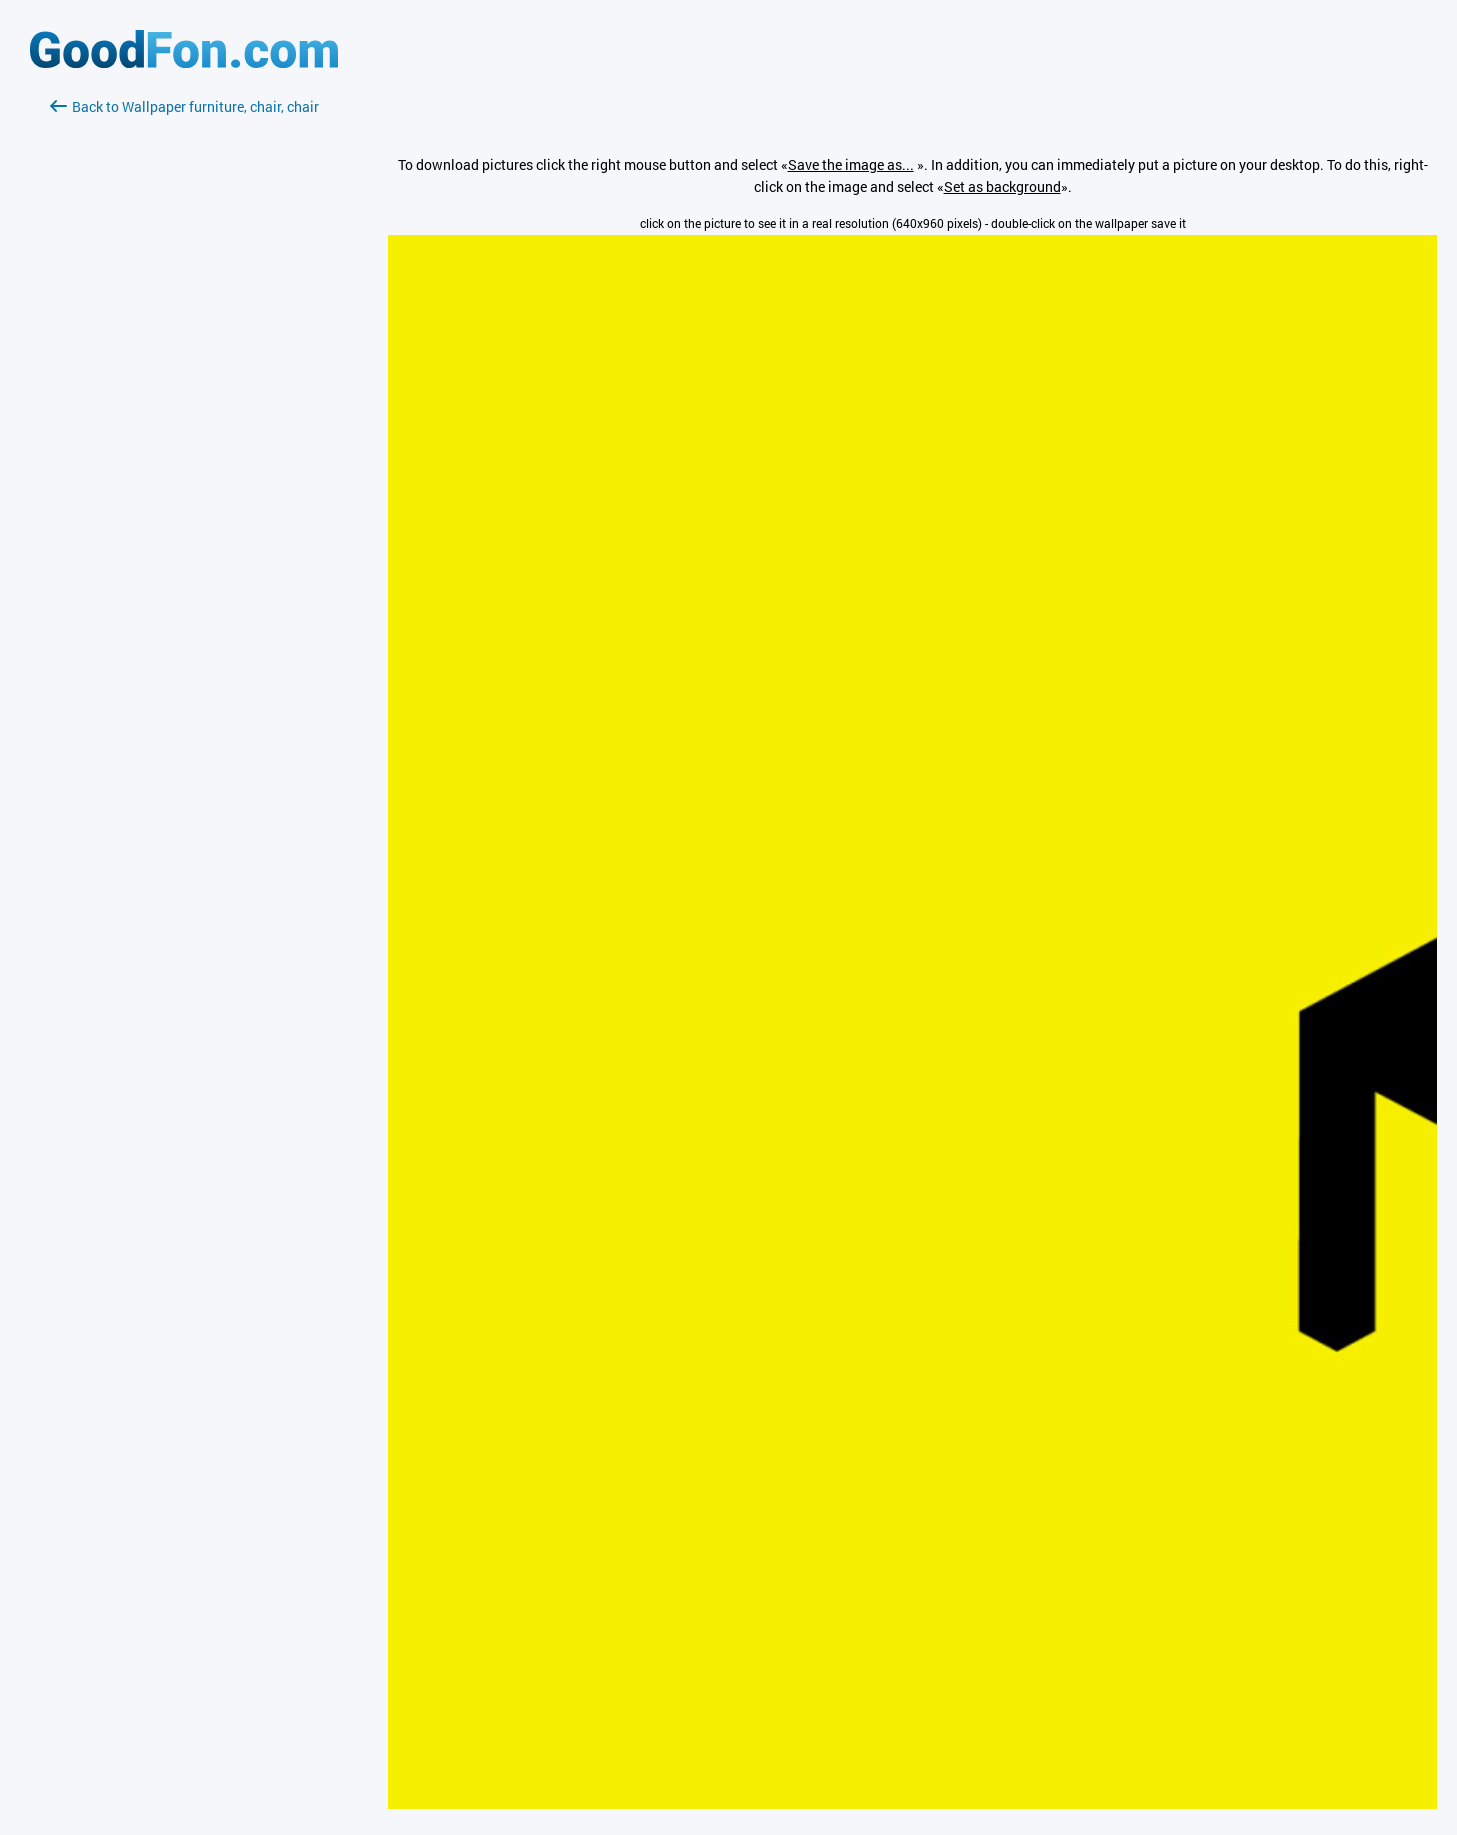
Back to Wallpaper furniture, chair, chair (184, 106)
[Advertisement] (184, 355)
